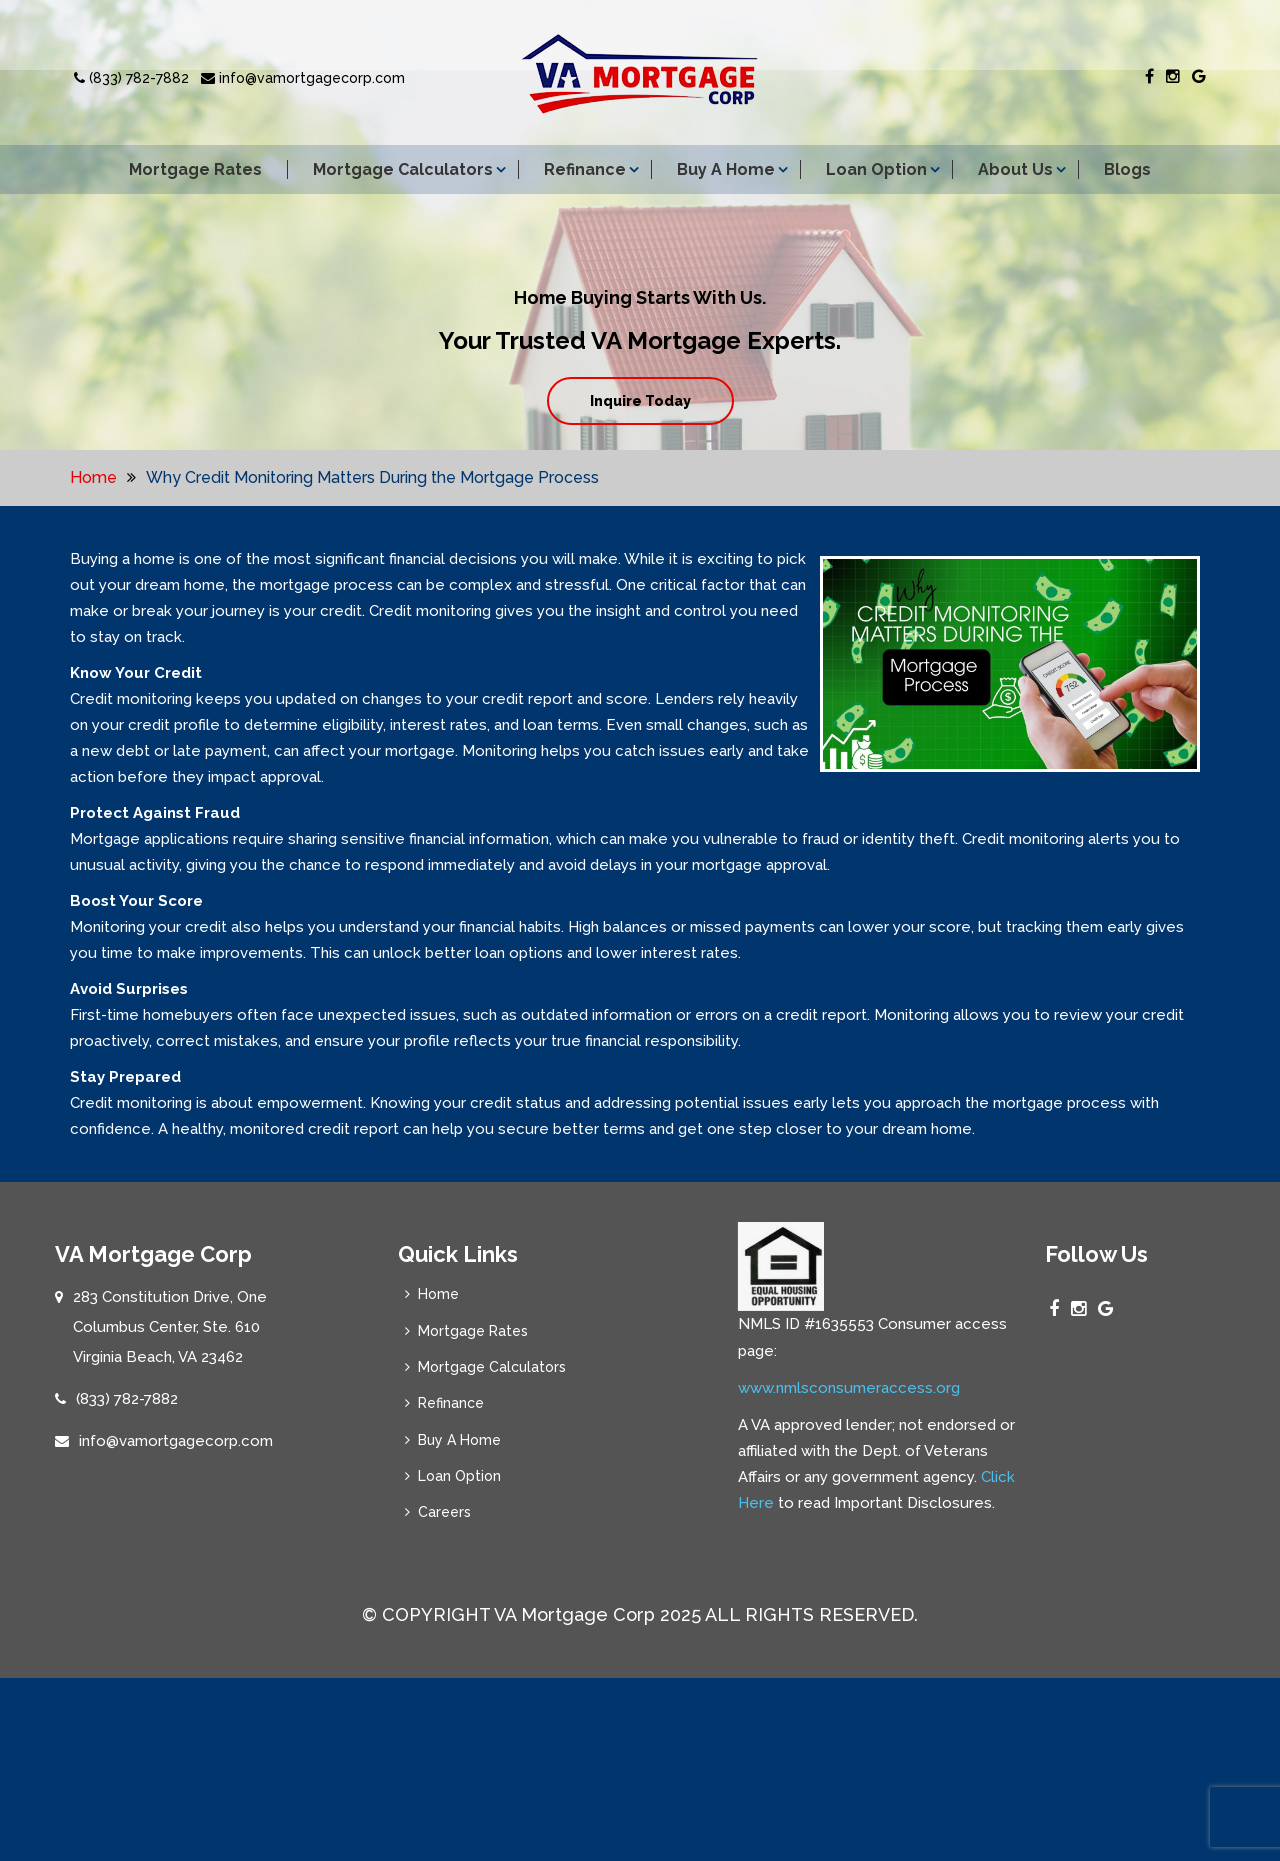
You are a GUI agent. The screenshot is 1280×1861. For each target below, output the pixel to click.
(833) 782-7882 (131, 78)
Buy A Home (726, 169)
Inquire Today (640, 401)
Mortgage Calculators (403, 169)
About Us (1015, 169)
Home (93, 477)
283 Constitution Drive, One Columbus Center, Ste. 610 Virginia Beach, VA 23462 (170, 1344)
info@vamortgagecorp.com (303, 78)
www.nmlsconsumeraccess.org (849, 1603)
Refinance (585, 169)
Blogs (1127, 169)
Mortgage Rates (195, 169)
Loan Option (876, 169)
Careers (440, 1540)
